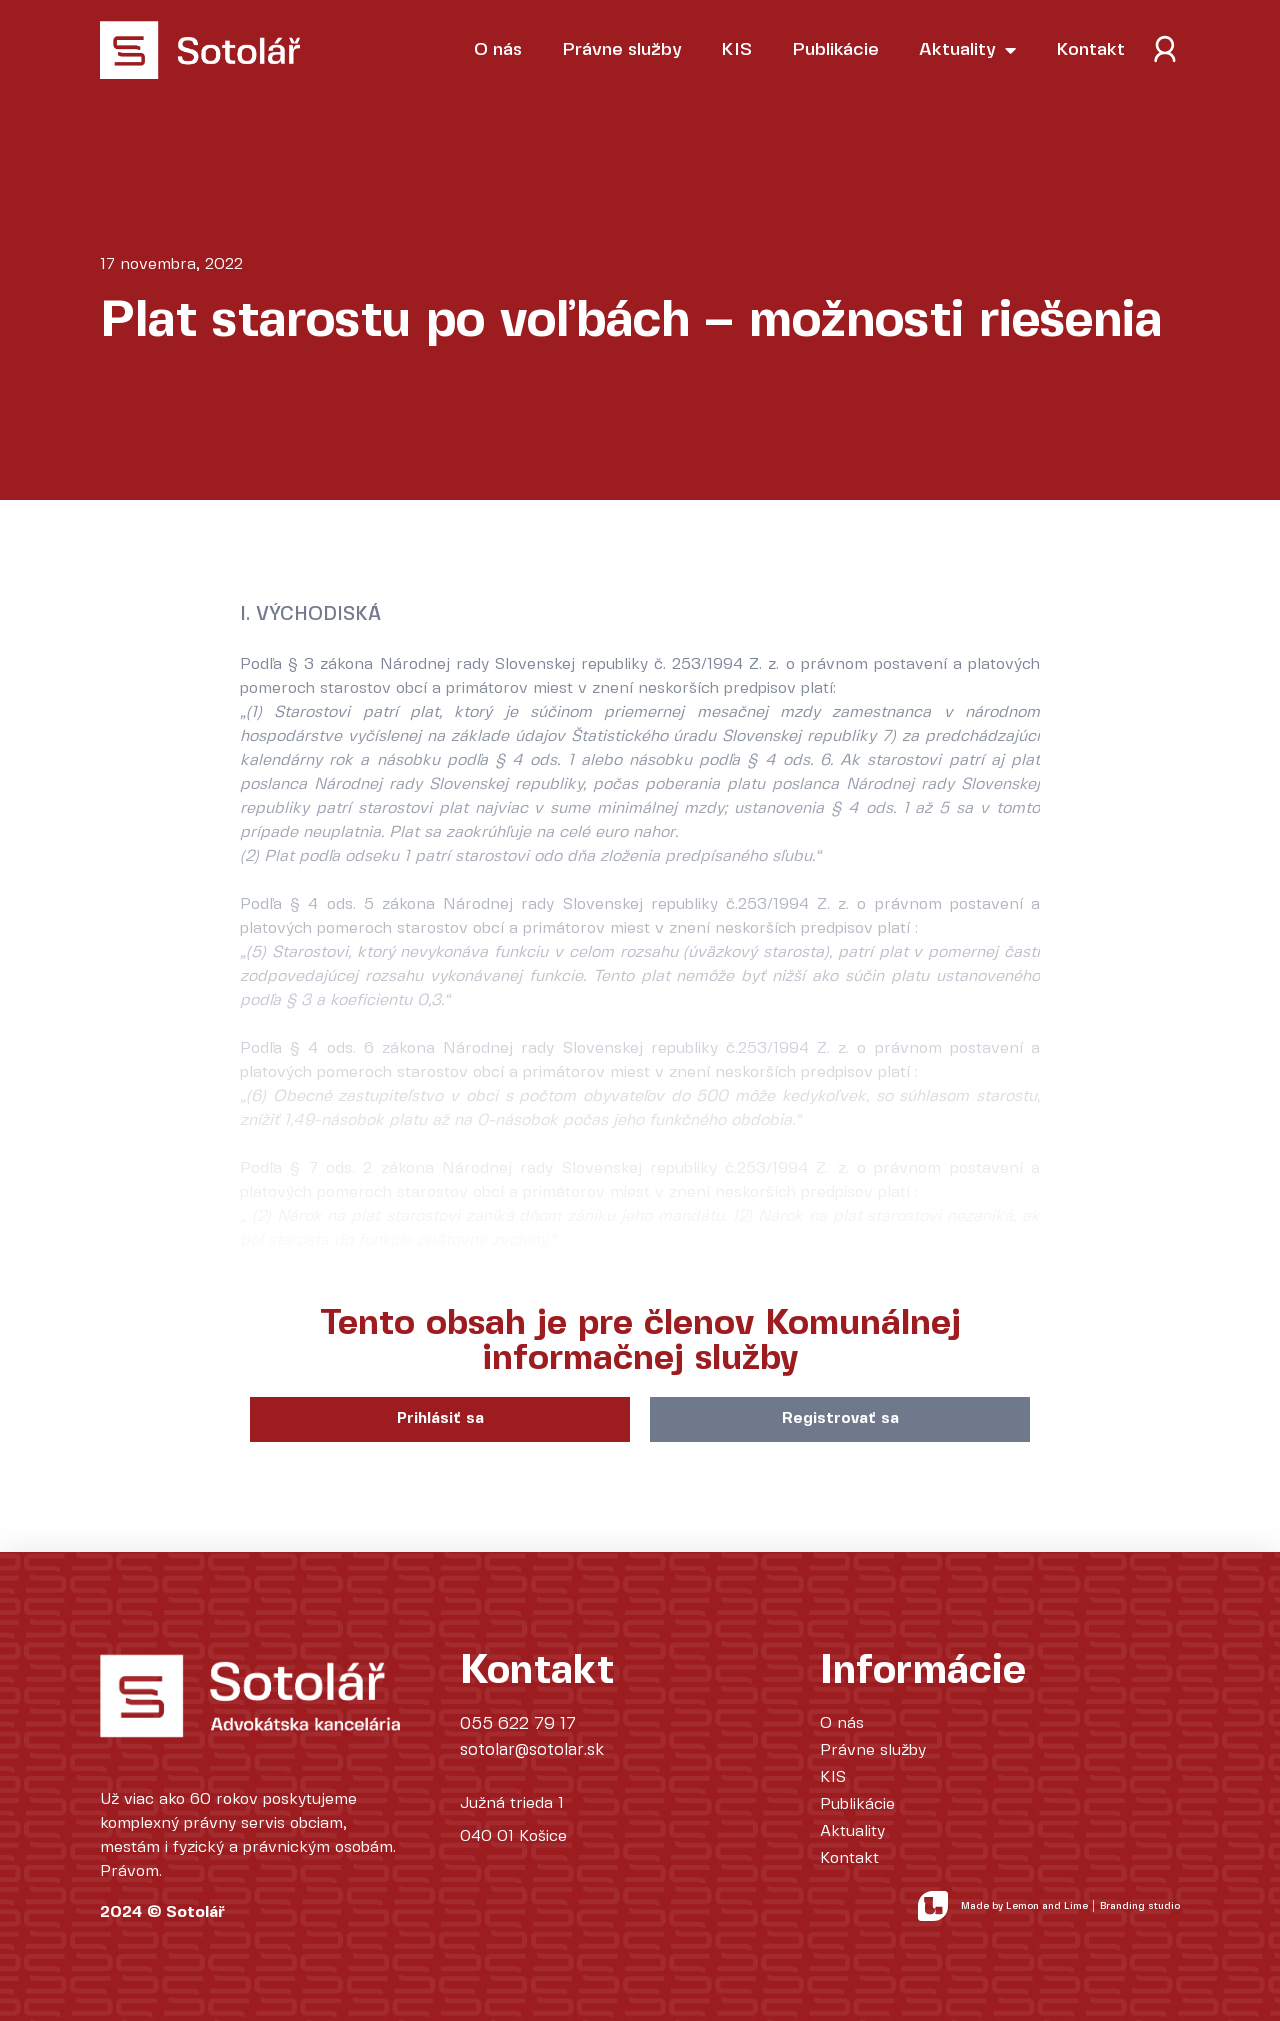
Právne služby (621, 50)
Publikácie (835, 50)
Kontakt (1090, 50)
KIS (736, 50)
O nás (498, 50)
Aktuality (967, 50)
